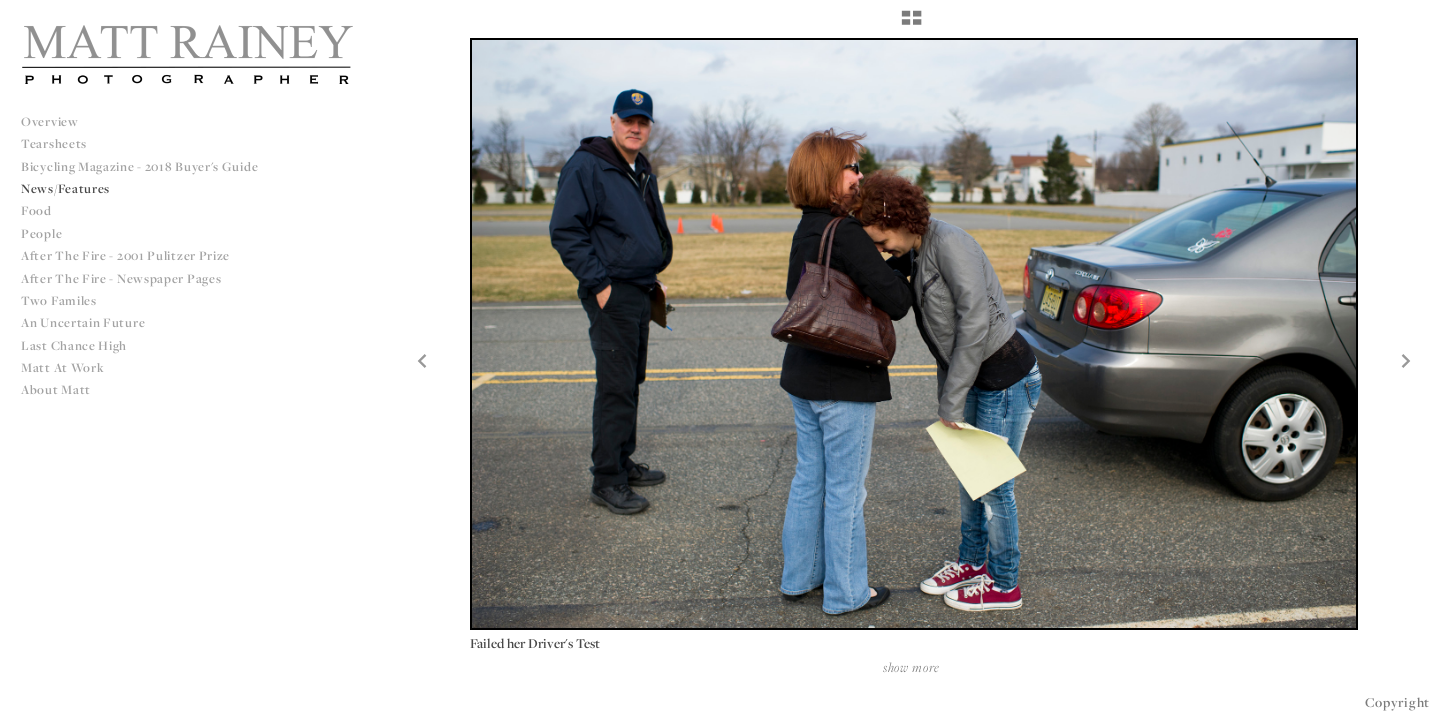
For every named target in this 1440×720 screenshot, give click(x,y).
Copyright (1397, 702)
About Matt (56, 389)
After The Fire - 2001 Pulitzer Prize (125, 255)
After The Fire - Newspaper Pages (121, 278)
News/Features (65, 188)
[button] (911, 25)
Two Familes (59, 300)
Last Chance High (74, 345)
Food (36, 210)
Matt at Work (62, 367)
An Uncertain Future (83, 322)
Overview (50, 121)
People (41, 233)
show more (911, 667)
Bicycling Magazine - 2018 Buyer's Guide (139, 166)
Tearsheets (54, 143)
